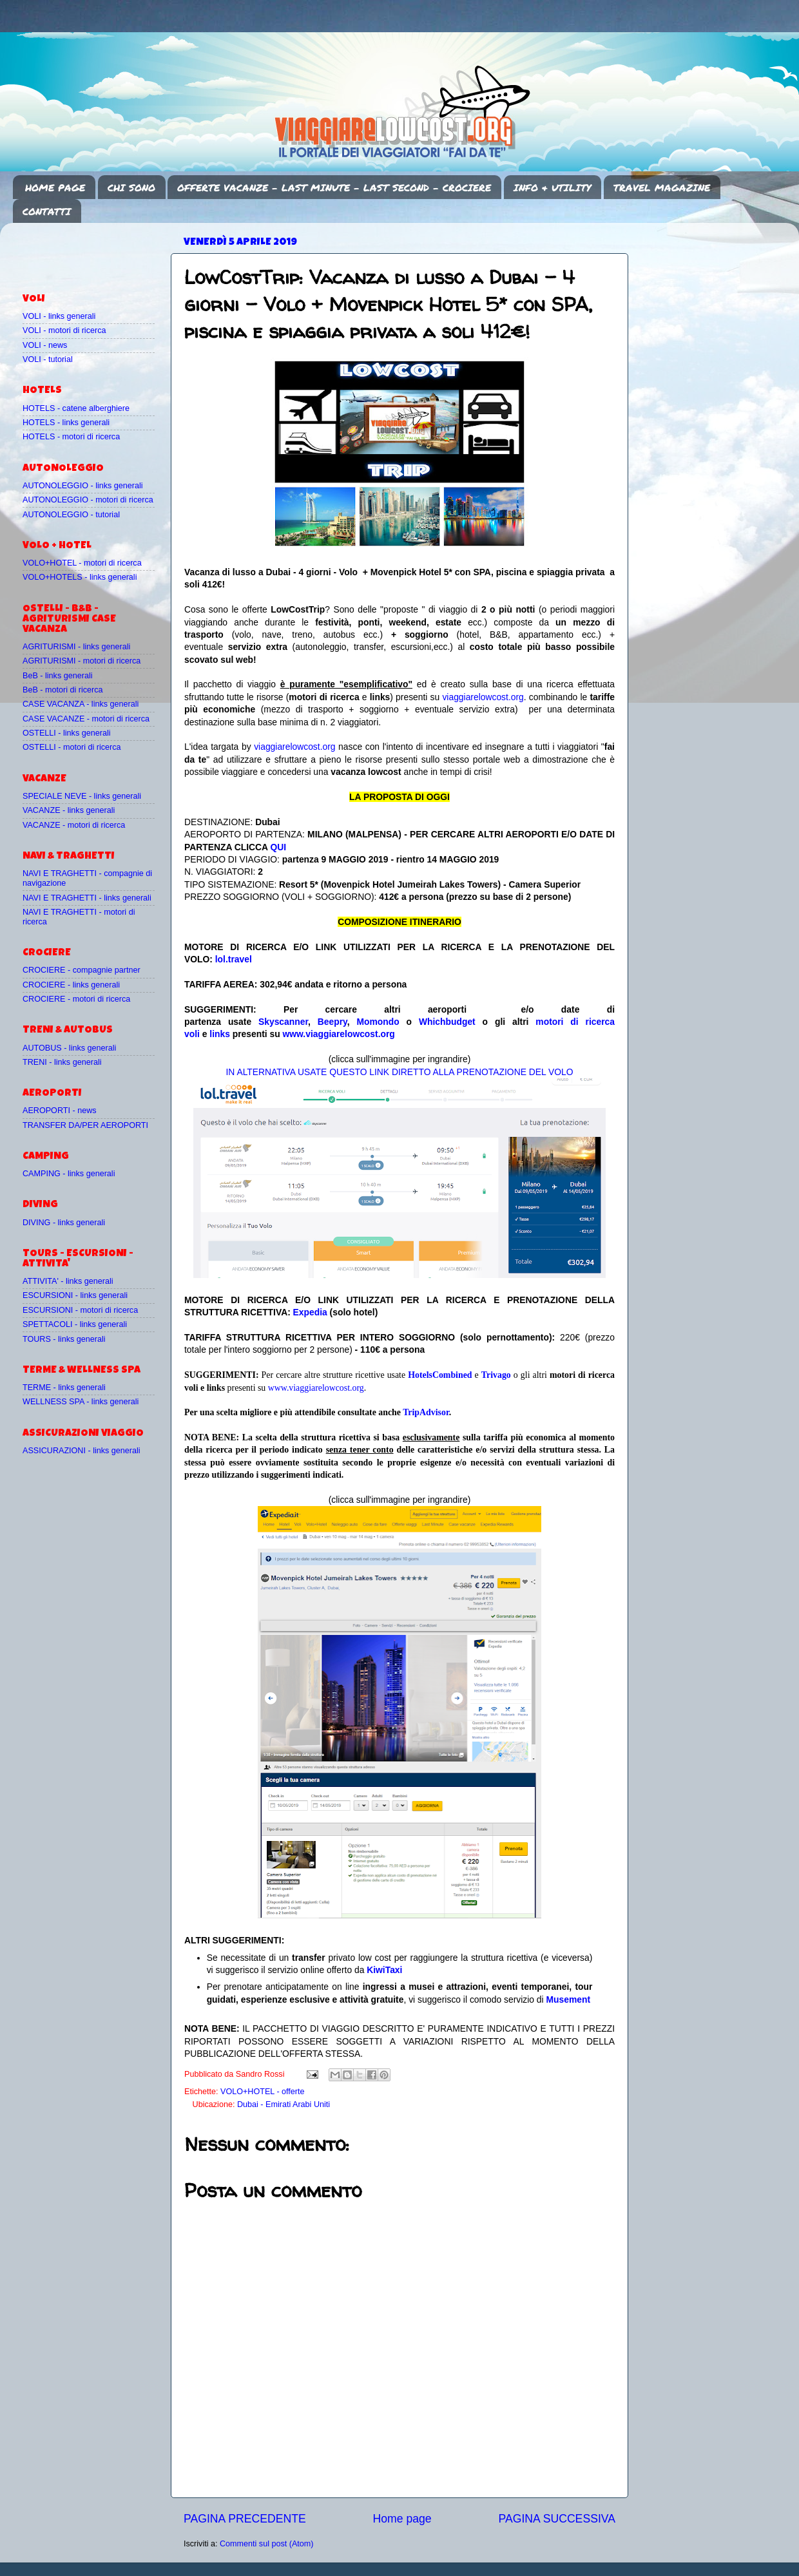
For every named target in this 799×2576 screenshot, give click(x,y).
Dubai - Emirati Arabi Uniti (283, 2104)
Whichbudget (447, 1021)
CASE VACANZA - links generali (81, 704)
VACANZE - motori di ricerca (74, 825)
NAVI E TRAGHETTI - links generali (87, 897)
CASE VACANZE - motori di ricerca (86, 718)
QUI (278, 847)
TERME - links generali (64, 1387)
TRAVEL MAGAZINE (661, 187)
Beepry (332, 1021)
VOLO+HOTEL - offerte (262, 2091)
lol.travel (233, 959)
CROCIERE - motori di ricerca (76, 999)
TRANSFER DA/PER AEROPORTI (85, 1125)
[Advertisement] (98, 252)
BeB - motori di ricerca (63, 689)
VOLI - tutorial (48, 359)
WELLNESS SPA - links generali (81, 1401)
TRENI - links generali (62, 1062)
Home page (402, 2518)
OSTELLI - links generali (67, 733)
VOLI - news (45, 345)
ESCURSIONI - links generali (75, 1295)
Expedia (310, 1312)
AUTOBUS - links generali (69, 1048)
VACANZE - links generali (69, 810)
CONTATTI (47, 211)
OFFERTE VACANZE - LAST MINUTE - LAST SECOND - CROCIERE (334, 187)
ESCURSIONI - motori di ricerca (80, 1310)
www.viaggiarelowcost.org (339, 1034)
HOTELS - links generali (66, 422)
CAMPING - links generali (69, 1173)
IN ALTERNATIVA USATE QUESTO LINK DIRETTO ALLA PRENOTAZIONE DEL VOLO (399, 1072)
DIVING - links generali (64, 1222)
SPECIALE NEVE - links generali (82, 796)
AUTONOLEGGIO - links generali (83, 485)
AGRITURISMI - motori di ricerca (81, 660)
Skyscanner (283, 1021)
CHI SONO (131, 187)
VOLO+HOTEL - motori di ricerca (82, 563)
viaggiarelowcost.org (482, 697)
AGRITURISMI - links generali (76, 646)
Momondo (378, 1021)
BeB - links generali (58, 675)
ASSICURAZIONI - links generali (81, 1450)
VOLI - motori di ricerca (64, 330)
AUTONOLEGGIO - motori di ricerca (88, 499)
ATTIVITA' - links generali (68, 1281)
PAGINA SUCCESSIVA (556, 2518)
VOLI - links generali (59, 316)
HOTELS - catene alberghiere (76, 408)
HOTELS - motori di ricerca (71, 436)
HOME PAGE (55, 187)
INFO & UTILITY (552, 187)
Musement (568, 1999)
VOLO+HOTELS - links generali (80, 577)
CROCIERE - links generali (71, 984)
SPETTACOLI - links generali (75, 1324)
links (219, 1034)
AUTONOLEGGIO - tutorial (71, 514)
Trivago (496, 1375)
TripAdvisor (426, 1412)
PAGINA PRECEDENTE (245, 2518)
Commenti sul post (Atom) (267, 2543)
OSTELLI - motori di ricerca (72, 747)
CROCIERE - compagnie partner (81, 970)
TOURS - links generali (64, 1339)
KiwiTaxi (384, 1970)
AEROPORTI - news (60, 1110)
